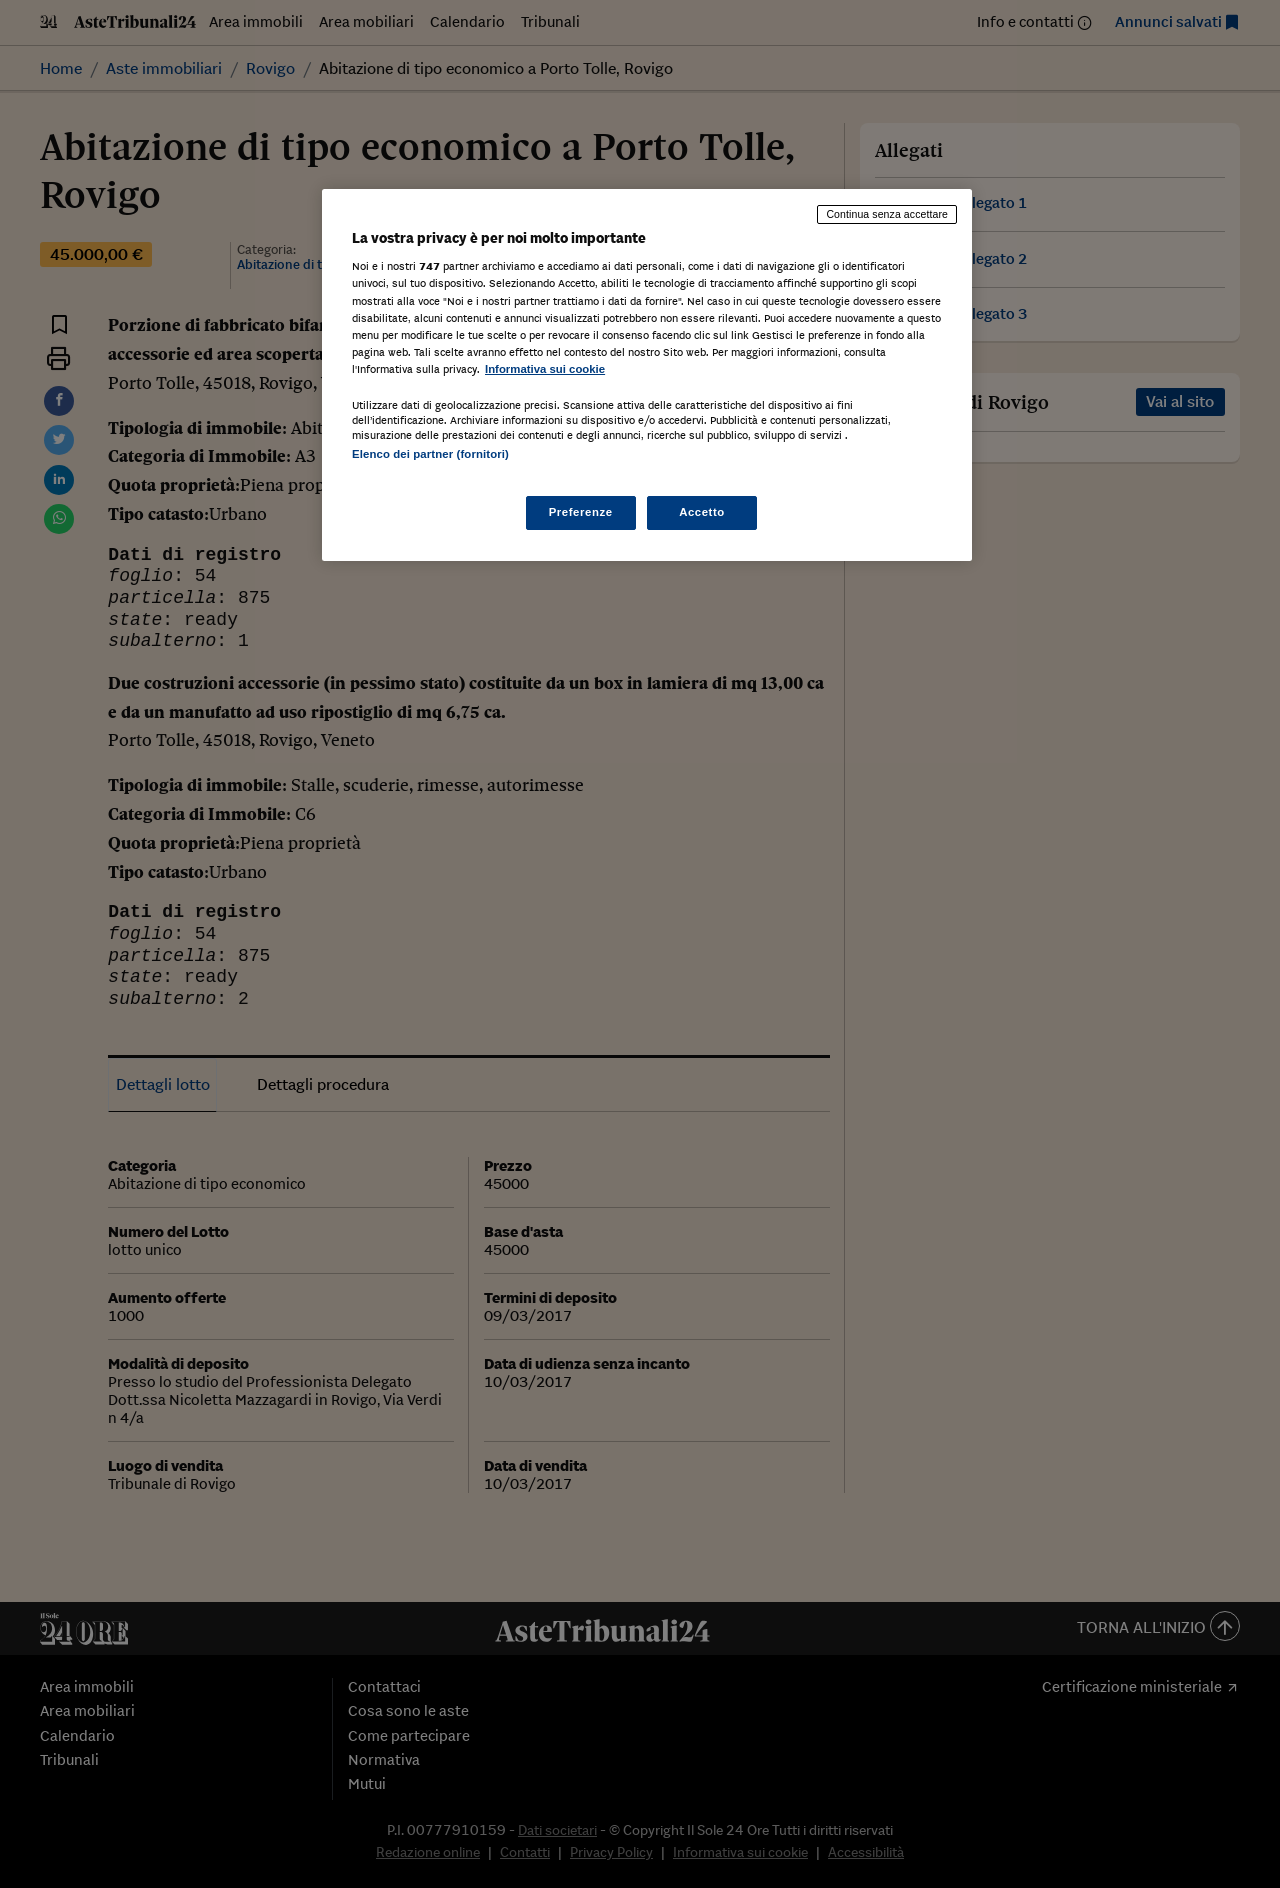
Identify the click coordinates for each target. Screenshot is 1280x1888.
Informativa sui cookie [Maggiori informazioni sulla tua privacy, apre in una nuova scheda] (545, 369)
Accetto (702, 512)
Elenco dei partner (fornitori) (430, 454)
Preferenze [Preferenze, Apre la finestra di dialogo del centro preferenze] (581, 512)
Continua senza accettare (887, 214)
